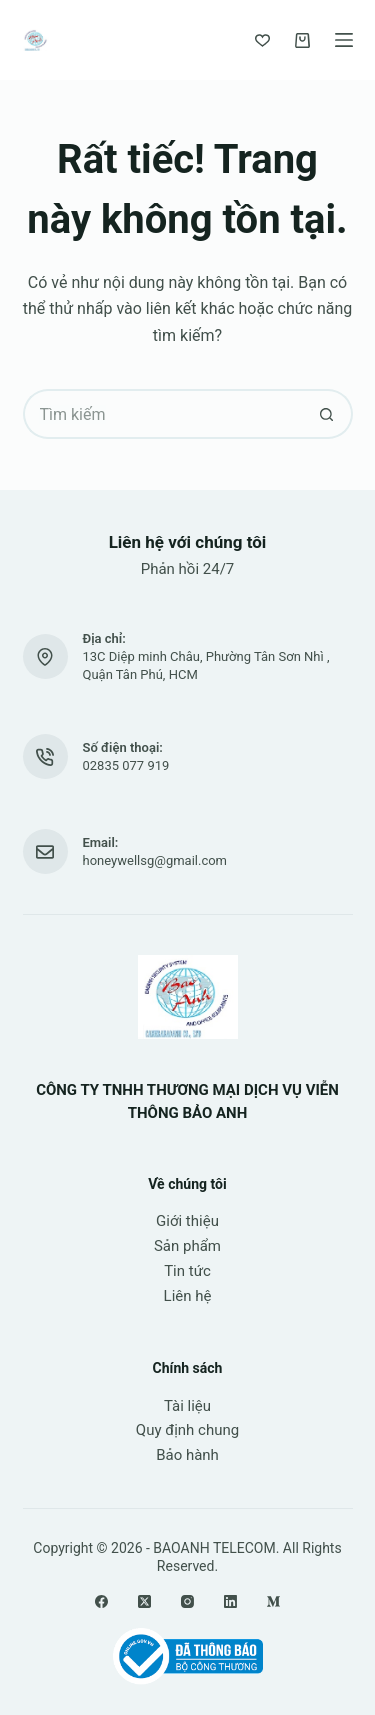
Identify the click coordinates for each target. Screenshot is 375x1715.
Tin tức (187, 1271)
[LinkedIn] (230, 1601)
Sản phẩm (187, 1246)
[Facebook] (101, 1601)
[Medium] (273, 1601)
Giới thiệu (187, 1221)
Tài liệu (187, 1406)
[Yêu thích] (262, 40)
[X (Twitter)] (144, 1601)
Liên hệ (188, 1296)
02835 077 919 (126, 765)
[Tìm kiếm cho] (163, 414)
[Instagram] (187, 1601)
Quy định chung (187, 1430)
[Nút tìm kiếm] (328, 414)
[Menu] (344, 40)
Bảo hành (187, 1455)
